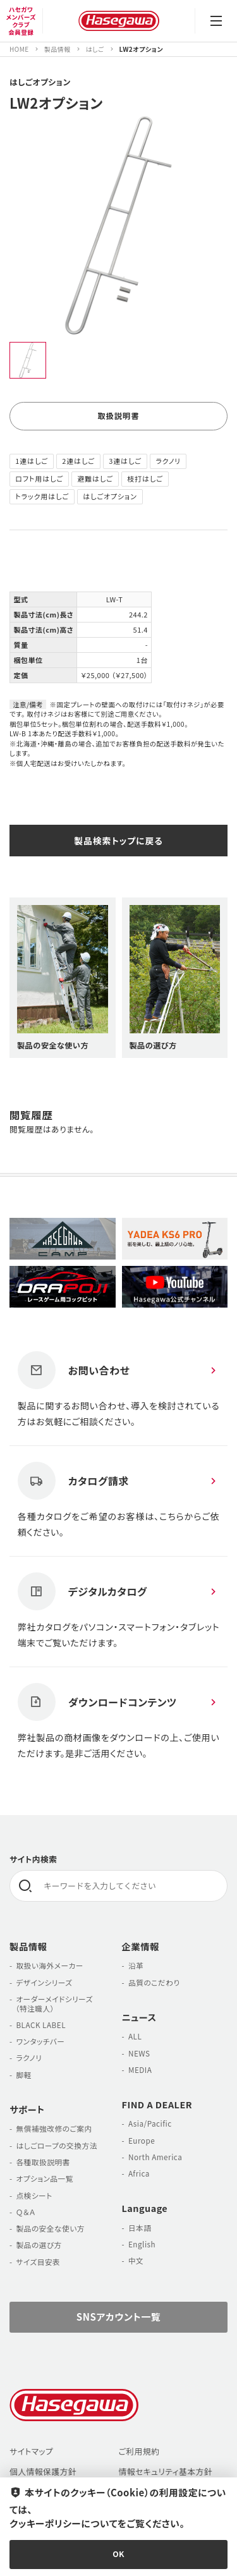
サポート (27, 2113)
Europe (141, 2144)
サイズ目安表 (38, 2266)
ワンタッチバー (40, 2045)
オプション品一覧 (44, 2182)
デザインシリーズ (44, 1986)
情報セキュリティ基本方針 (166, 2476)
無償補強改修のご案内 (54, 2132)
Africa (139, 2177)
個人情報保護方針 (42, 2476)
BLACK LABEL (41, 2029)
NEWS (139, 2057)
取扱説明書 (118, 417)
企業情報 (140, 1950)
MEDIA (140, 2074)
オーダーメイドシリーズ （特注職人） (51, 2008)
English (141, 2248)
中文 (135, 2265)
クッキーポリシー (45, 2522)
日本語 (140, 2232)
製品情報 (28, 1950)
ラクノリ (29, 2062)
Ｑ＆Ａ (25, 2216)
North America (155, 2161)
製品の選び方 (38, 2249)
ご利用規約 (139, 2456)
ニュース (139, 2021)
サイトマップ (31, 2456)
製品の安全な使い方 (50, 2232)
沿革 (135, 1969)
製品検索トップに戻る (118, 842)
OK (118, 2554)
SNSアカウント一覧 (118, 2321)
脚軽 (23, 2079)
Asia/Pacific (150, 2127)
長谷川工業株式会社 (118, 21)
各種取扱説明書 (43, 2166)
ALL (135, 2040)
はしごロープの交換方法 (56, 2149)
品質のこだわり (154, 1986)
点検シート (34, 2199)
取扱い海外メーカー (49, 1969)
